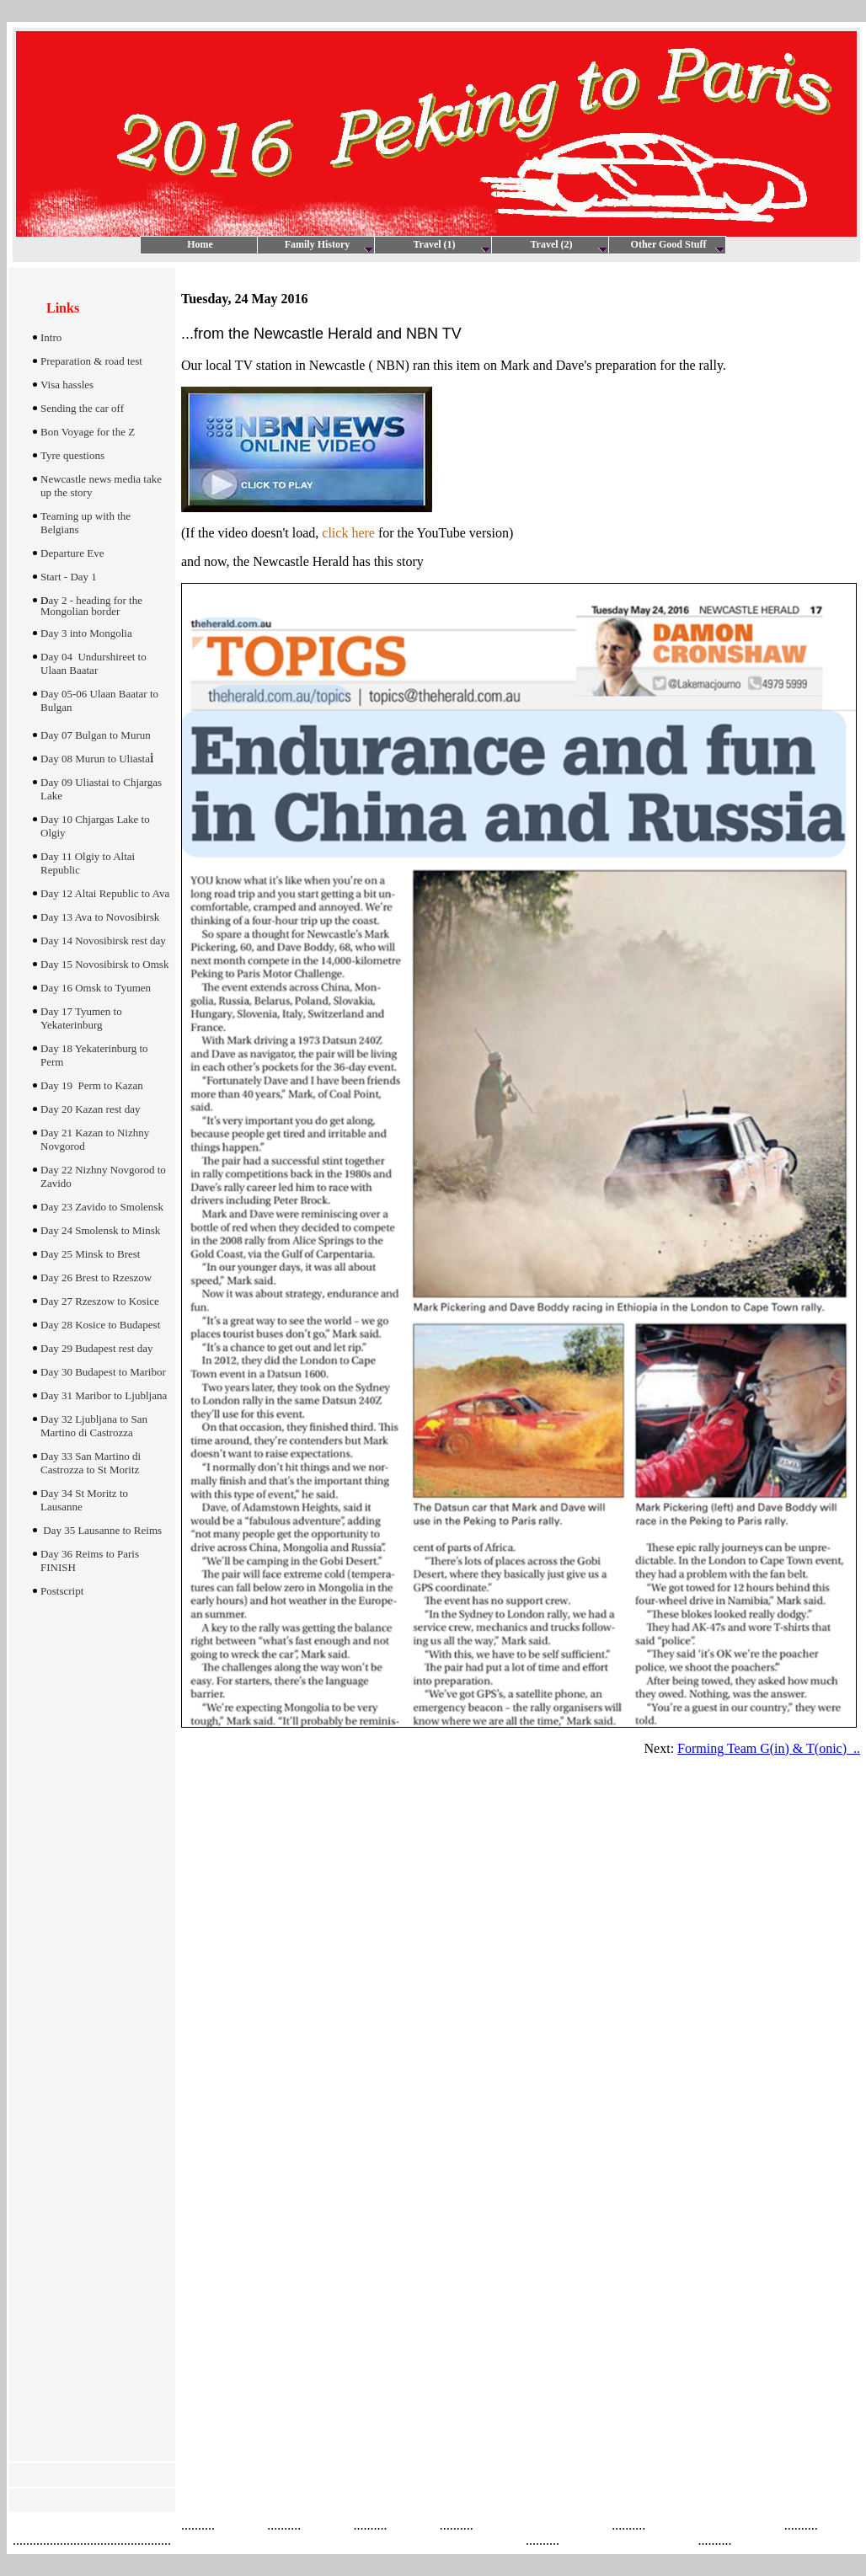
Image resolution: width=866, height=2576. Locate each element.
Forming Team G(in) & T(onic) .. (768, 1748)
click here (348, 533)
